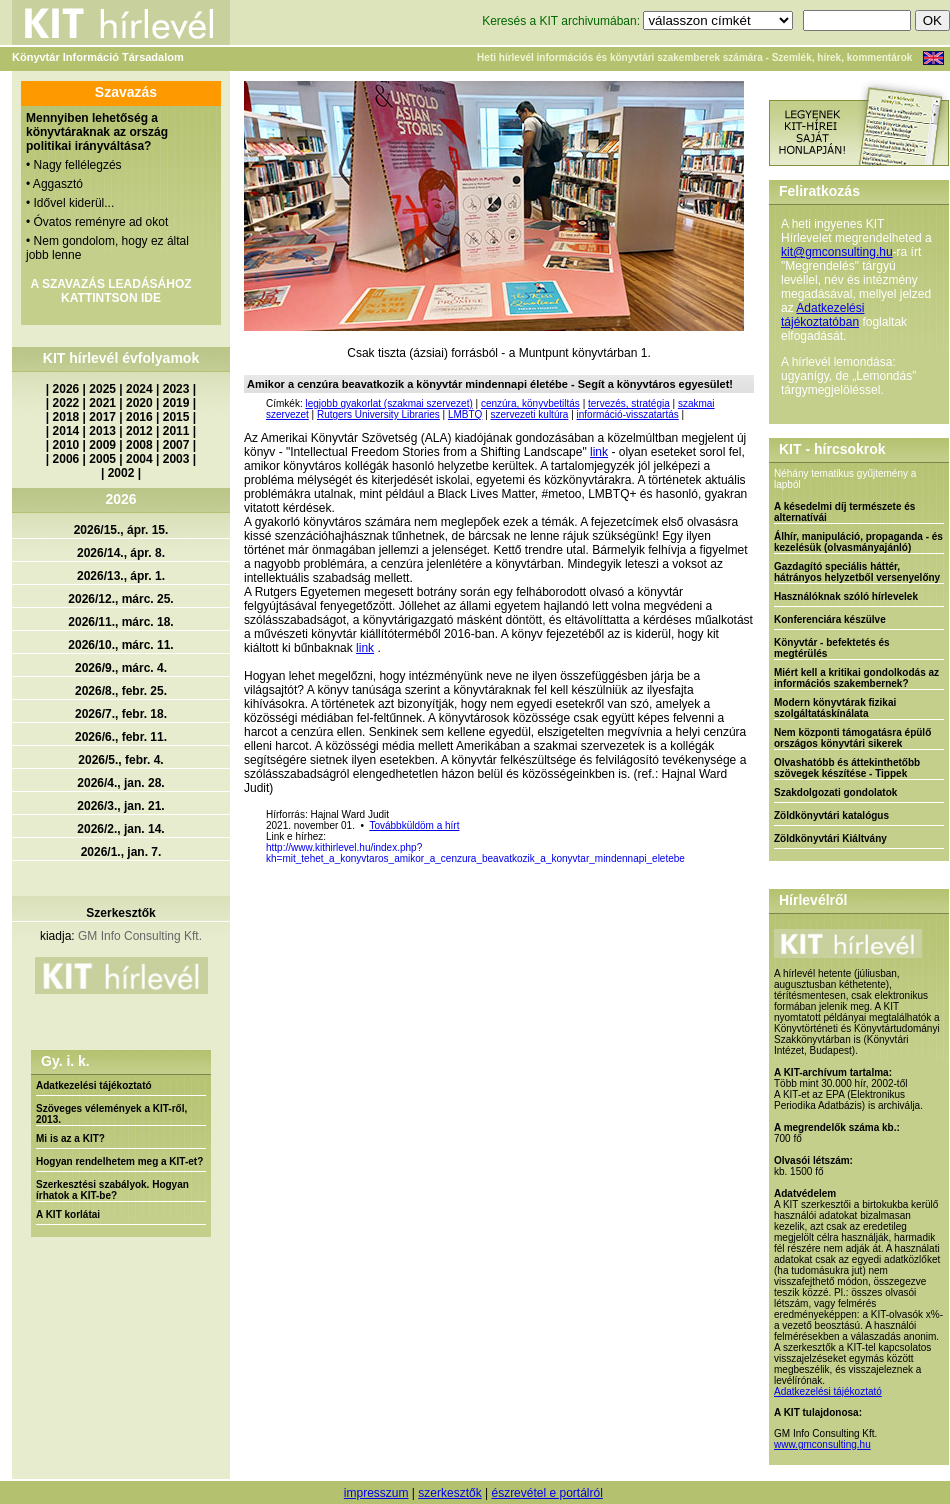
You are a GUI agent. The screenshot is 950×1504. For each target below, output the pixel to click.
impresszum (376, 1493)
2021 (102, 403)
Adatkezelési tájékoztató (94, 1085)
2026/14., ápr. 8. (121, 553)
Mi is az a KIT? (70, 1138)
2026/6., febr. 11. (121, 737)
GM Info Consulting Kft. (140, 936)
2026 (66, 389)
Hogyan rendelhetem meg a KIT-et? (119, 1161)
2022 (66, 403)
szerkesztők (449, 1493)
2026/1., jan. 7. (121, 852)
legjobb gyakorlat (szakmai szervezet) (388, 403)
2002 (121, 473)
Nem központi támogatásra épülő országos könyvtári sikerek (852, 738)
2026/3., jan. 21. (120, 806)
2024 (139, 389)
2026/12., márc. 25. (120, 599)
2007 (176, 445)
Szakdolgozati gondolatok (835, 792)
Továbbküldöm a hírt (414, 825)
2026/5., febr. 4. (120, 760)
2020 (139, 403)
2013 (102, 431)
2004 (139, 459)
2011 (176, 431)
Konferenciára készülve (830, 619)
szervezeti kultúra (530, 414)
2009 (102, 445)
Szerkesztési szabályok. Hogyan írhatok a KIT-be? (112, 1190)
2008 (139, 445)
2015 (176, 417)
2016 (139, 417)
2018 (66, 417)
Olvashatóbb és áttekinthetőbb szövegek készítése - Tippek (847, 768)
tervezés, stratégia (629, 403)
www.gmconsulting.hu (822, 1444)
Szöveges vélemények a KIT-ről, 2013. (111, 1114)
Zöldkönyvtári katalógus (831, 815)
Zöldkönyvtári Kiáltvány (830, 838)
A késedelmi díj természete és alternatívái (844, 512)
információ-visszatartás (628, 414)
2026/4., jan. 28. (120, 783)
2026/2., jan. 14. (120, 829)
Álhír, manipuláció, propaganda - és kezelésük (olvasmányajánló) (858, 542)
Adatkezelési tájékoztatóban (822, 315)
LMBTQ (465, 414)
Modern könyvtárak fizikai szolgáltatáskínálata (835, 708)
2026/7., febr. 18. (121, 714)
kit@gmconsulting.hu (837, 252)
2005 (102, 459)
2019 (176, 403)
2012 (139, 431)
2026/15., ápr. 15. (121, 530)
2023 (176, 389)
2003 (176, 459)
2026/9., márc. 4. (121, 668)
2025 (102, 389)
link (599, 452)
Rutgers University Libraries (378, 414)
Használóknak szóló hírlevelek (846, 596)
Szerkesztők (120, 913)
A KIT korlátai (68, 1214)
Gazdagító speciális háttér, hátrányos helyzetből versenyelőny (857, 572)
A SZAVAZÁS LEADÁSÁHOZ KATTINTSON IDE (110, 291)
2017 (102, 417)
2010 (66, 445)
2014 (66, 431)
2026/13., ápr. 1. (121, 576)
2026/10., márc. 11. (120, 645)
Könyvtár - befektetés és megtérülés (832, 648)
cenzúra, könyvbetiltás (530, 403)
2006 (66, 459)
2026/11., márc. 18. (120, 622)
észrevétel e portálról (546, 1493)
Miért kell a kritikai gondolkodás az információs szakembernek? (856, 678)
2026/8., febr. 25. (121, 691)
